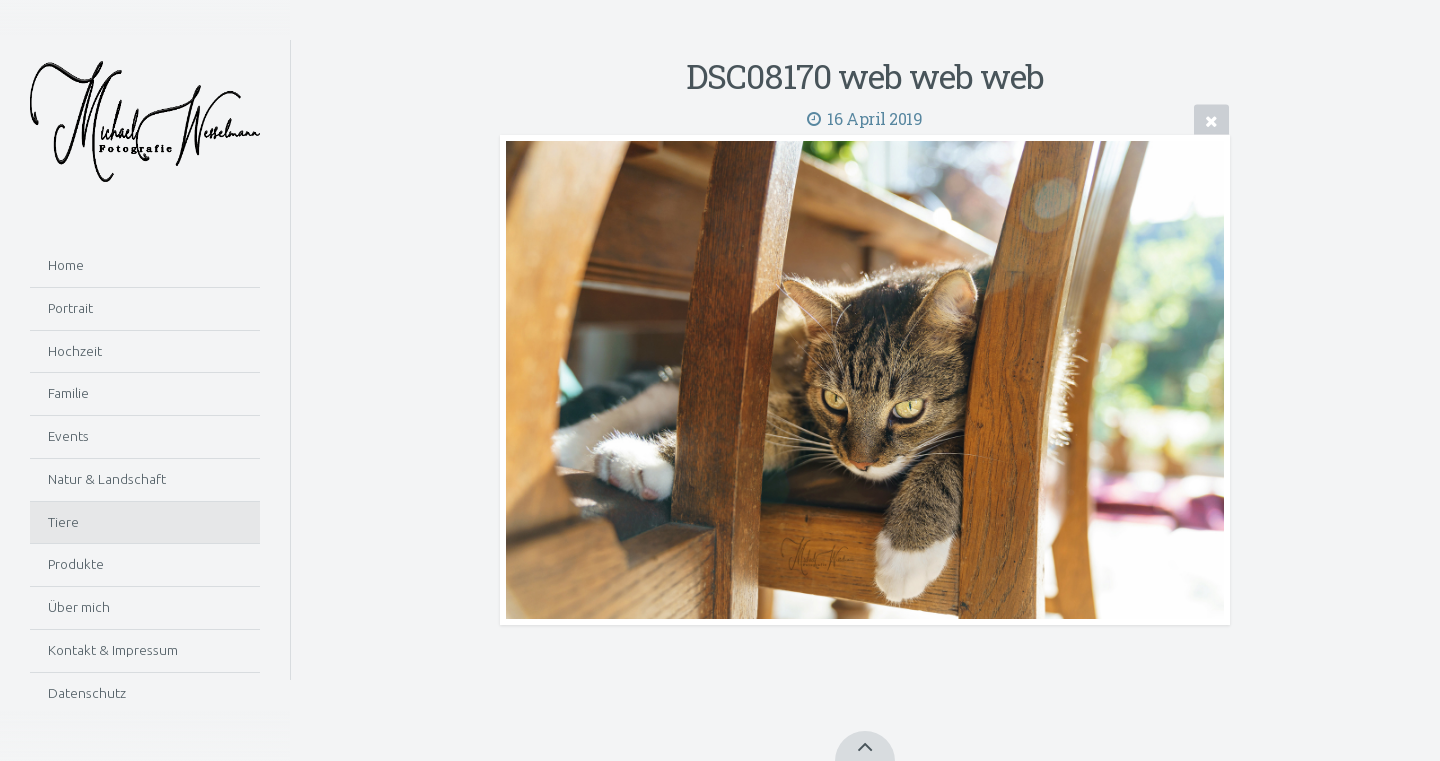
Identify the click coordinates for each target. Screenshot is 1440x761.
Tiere (63, 522)
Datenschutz (87, 693)
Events (68, 436)
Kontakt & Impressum (113, 650)
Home (66, 265)
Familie (68, 393)
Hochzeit (75, 351)
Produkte (76, 564)
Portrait (70, 308)
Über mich (79, 607)
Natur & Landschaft (107, 479)
